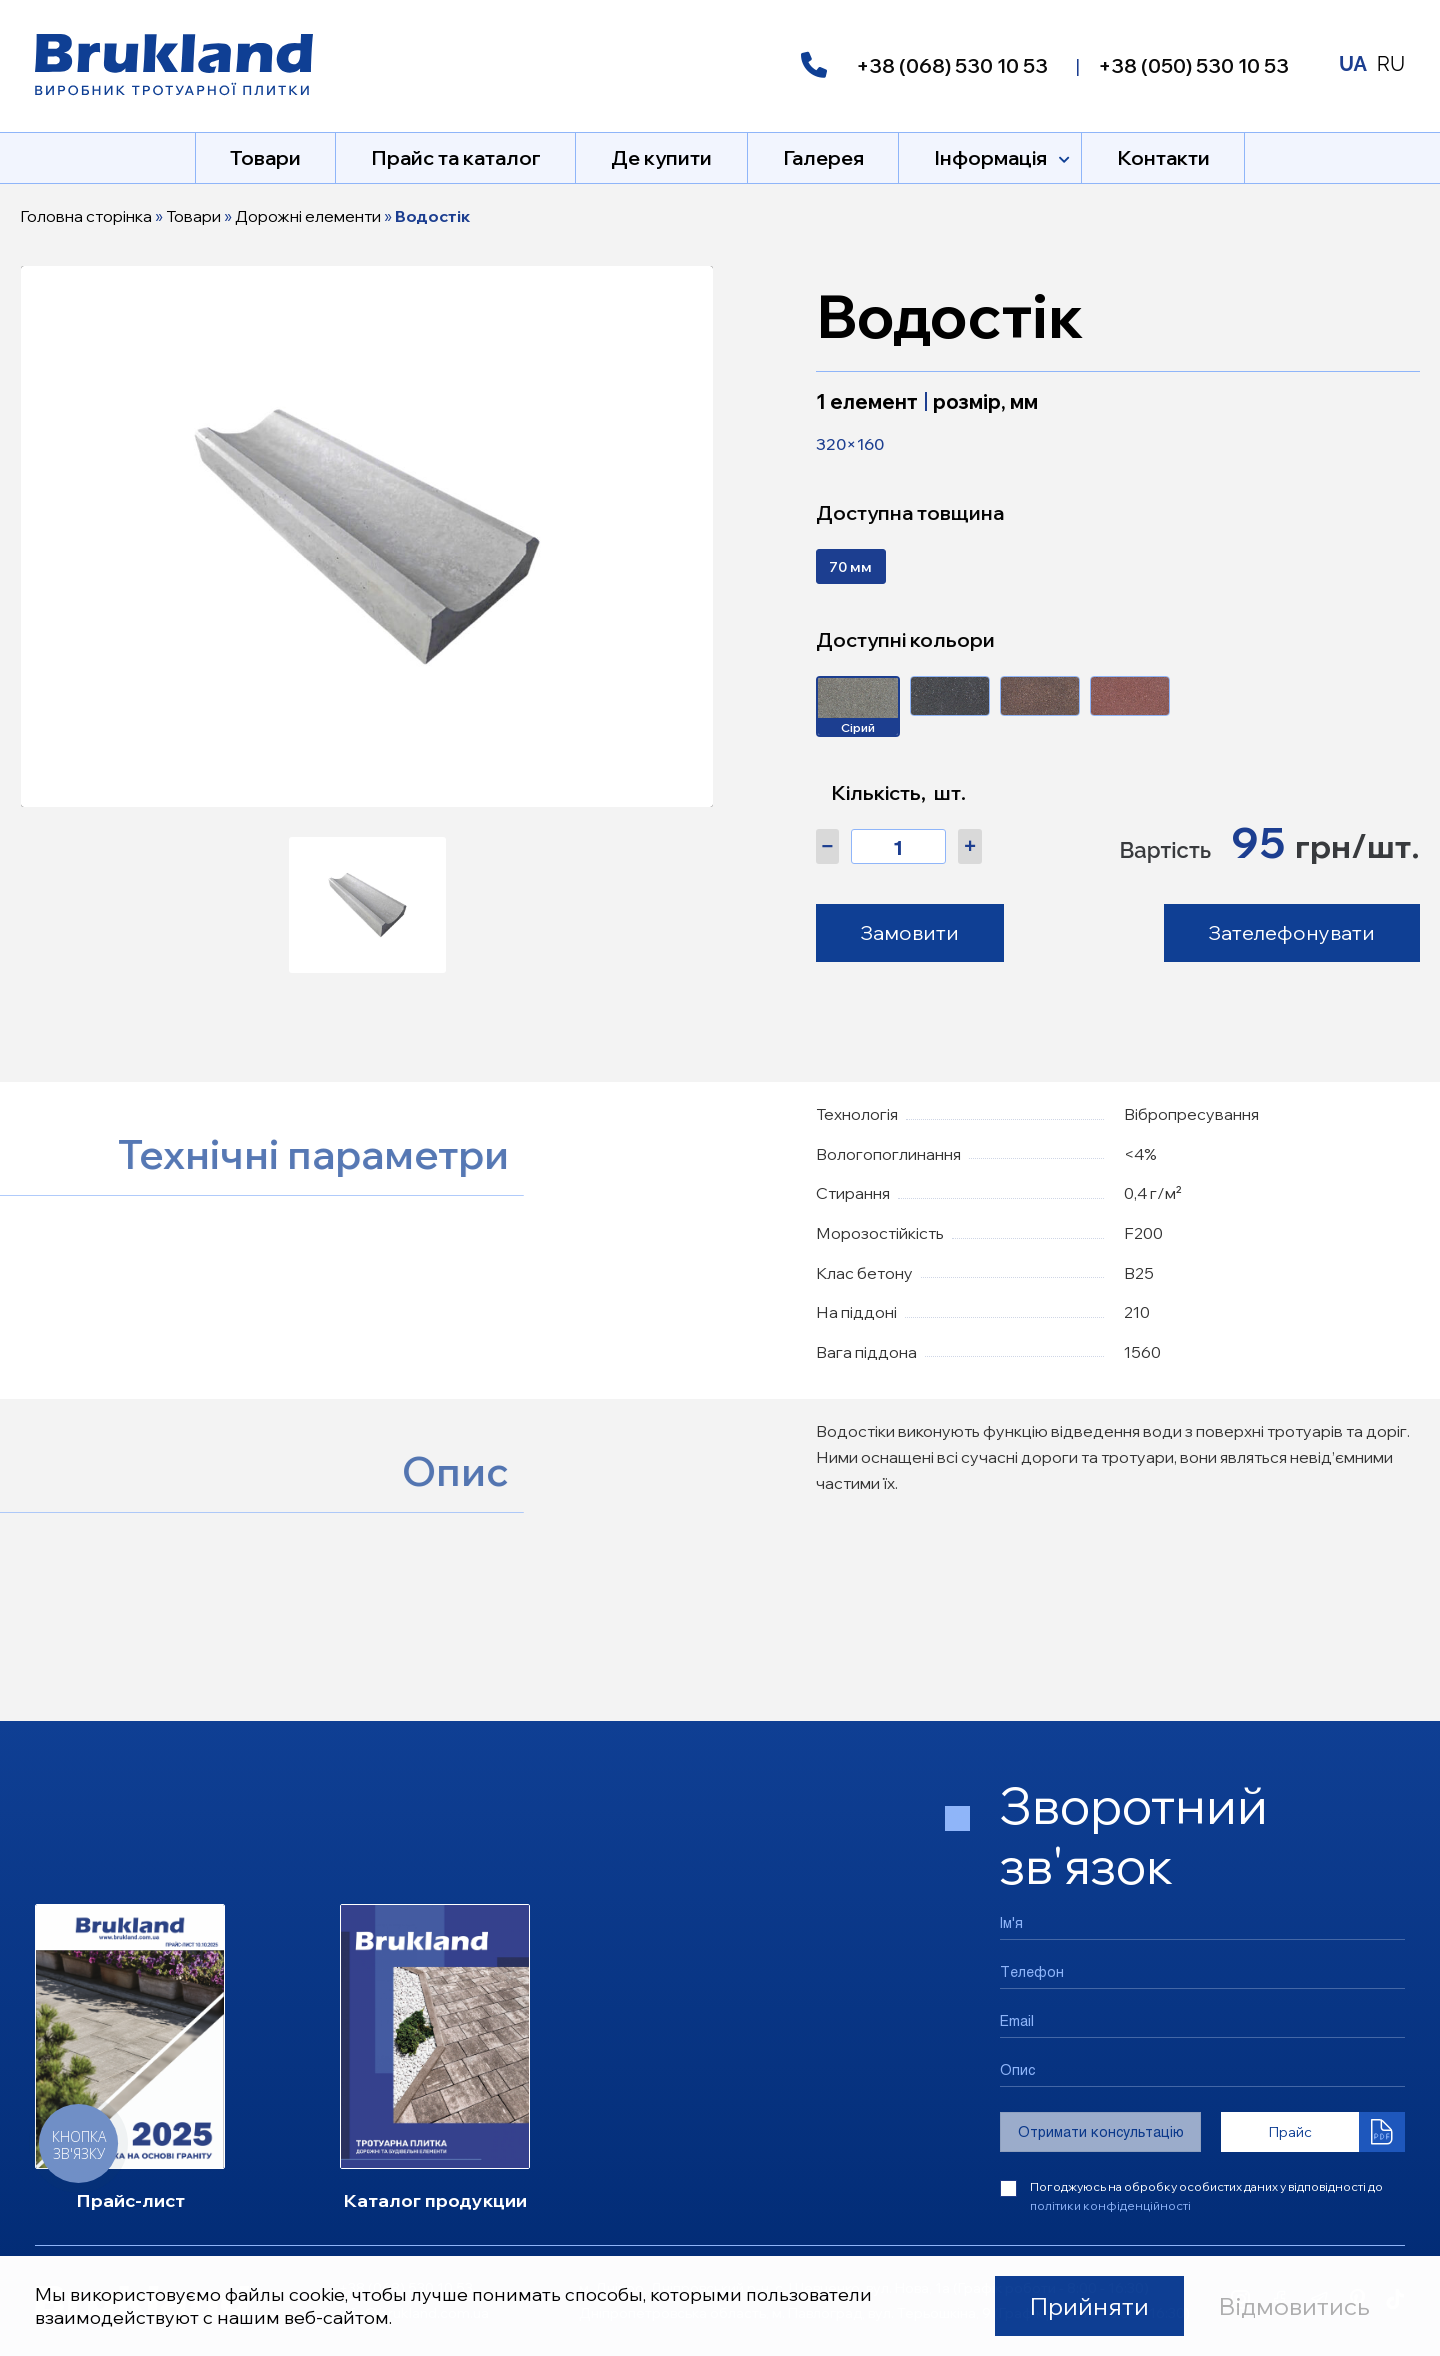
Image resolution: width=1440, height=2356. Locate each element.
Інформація (990, 157)
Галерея (823, 157)
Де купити (661, 157)
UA (1353, 64)
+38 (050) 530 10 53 (1193, 65)
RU (1391, 64)
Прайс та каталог (456, 157)
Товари (265, 157)
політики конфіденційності (1110, 2205)
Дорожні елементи (308, 216)
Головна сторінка (86, 216)
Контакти (1163, 157)
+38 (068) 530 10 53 (952, 65)
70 (850, 567)
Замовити (910, 932)
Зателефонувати (1292, 932)
